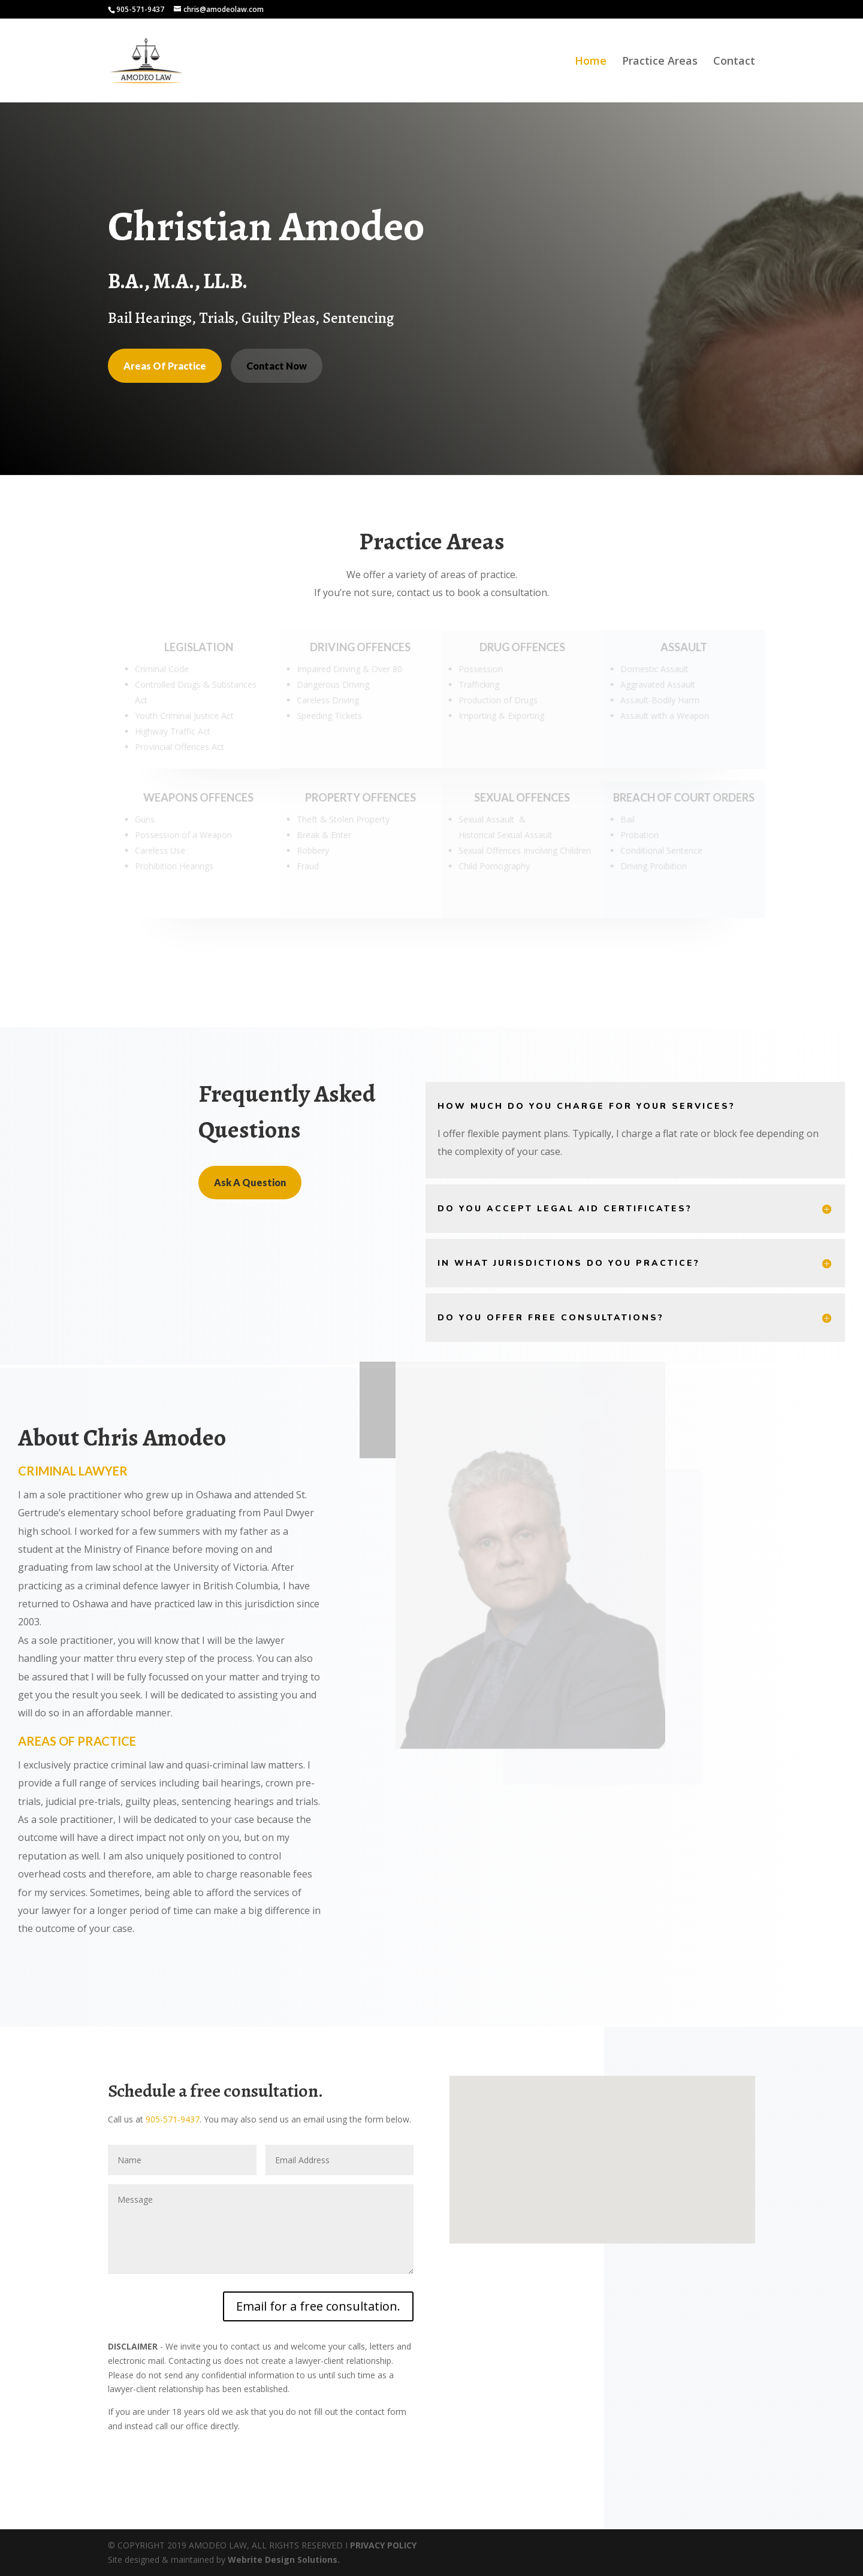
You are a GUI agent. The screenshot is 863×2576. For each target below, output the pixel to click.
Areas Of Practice (164, 365)
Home (590, 62)
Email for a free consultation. (318, 2306)
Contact (734, 62)
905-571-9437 (173, 2119)
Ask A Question (250, 1182)
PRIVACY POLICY (383, 2545)
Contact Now (276, 365)
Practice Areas (660, 62)
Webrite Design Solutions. (284, 2559)
